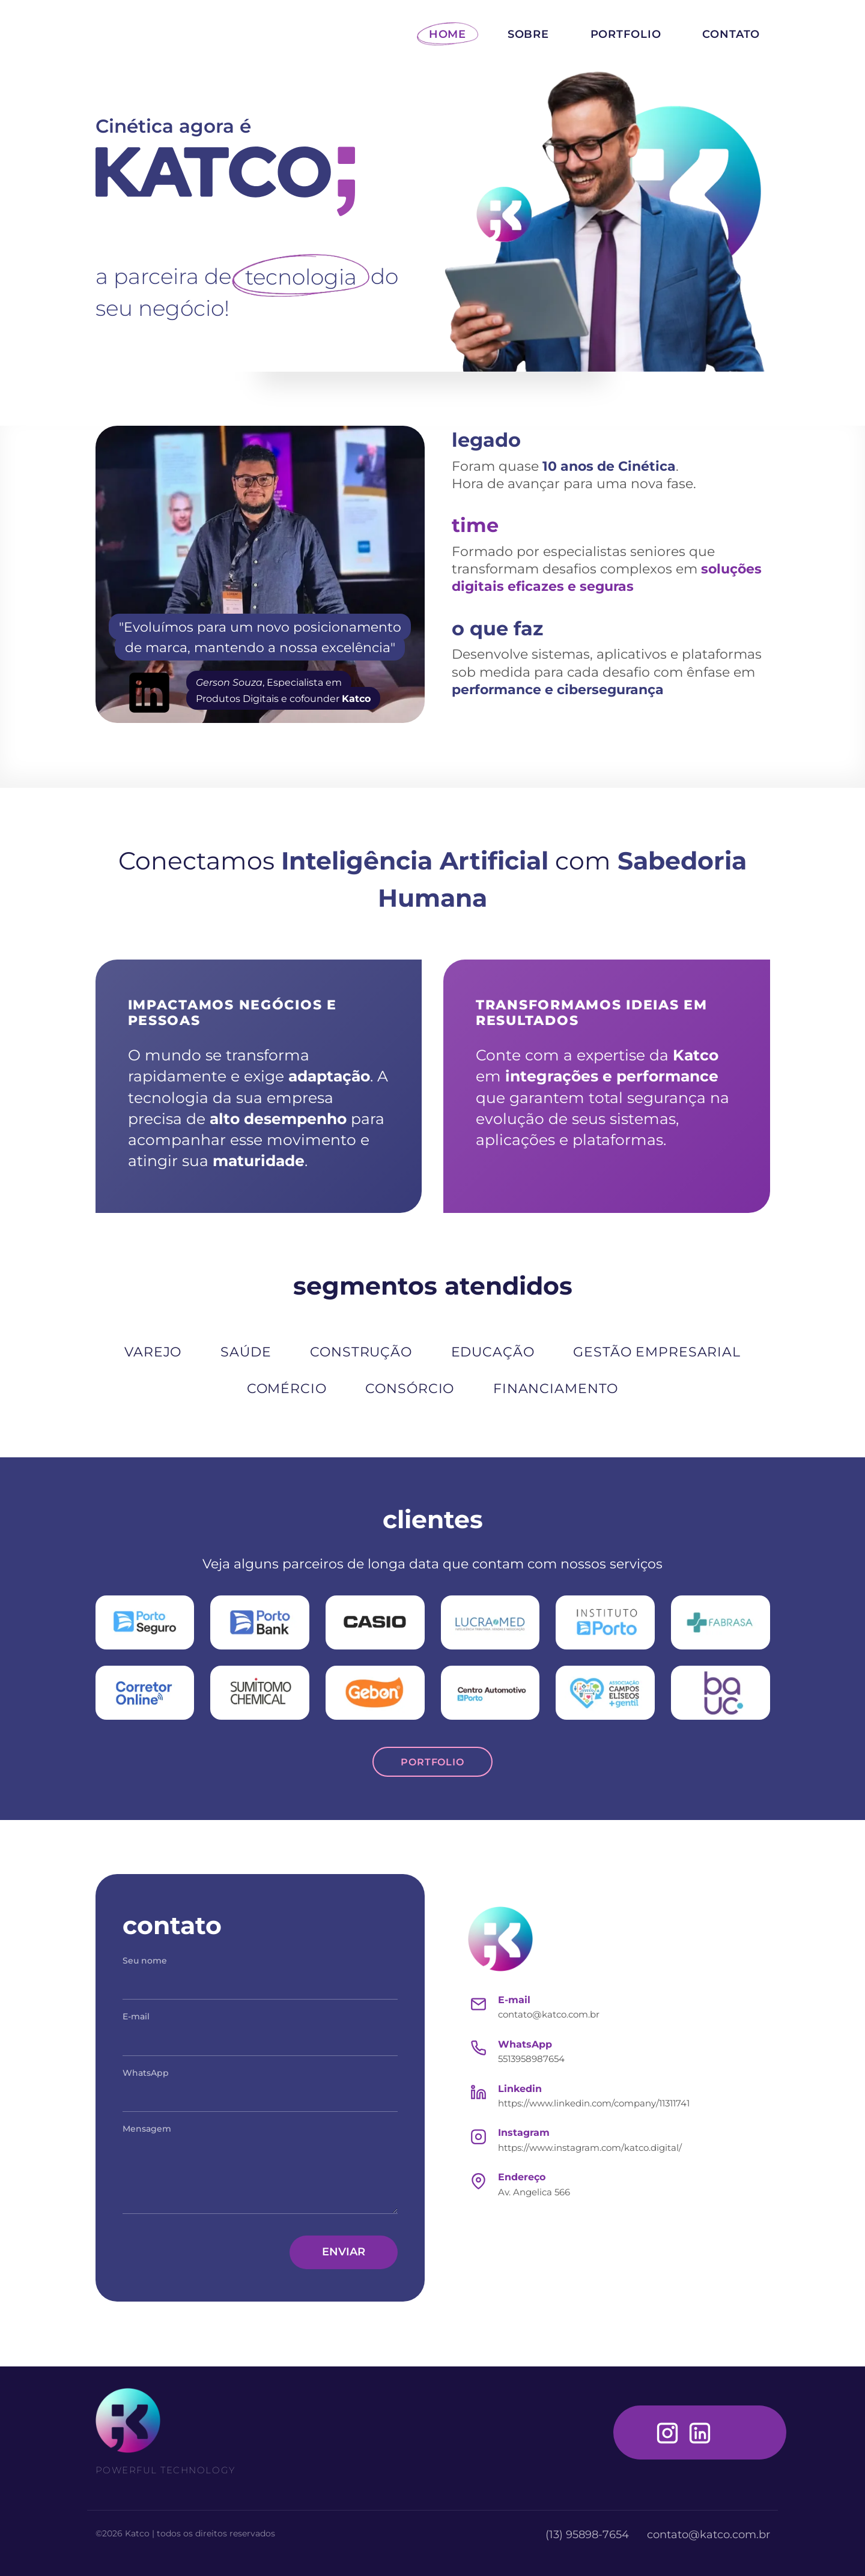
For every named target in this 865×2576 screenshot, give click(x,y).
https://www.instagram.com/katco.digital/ (590, 2147)
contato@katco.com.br (548, 2014)
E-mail (136, 2016)
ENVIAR (343, 2251)
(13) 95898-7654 (588, 2534)
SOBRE (529, 34)
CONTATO (731, 34)
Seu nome (145, 1960)
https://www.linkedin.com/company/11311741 (594, 2103)
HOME (448, 34)
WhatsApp (146, 2072)
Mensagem (147, 2128)
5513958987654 (531, 2058)
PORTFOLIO (625, 34)
